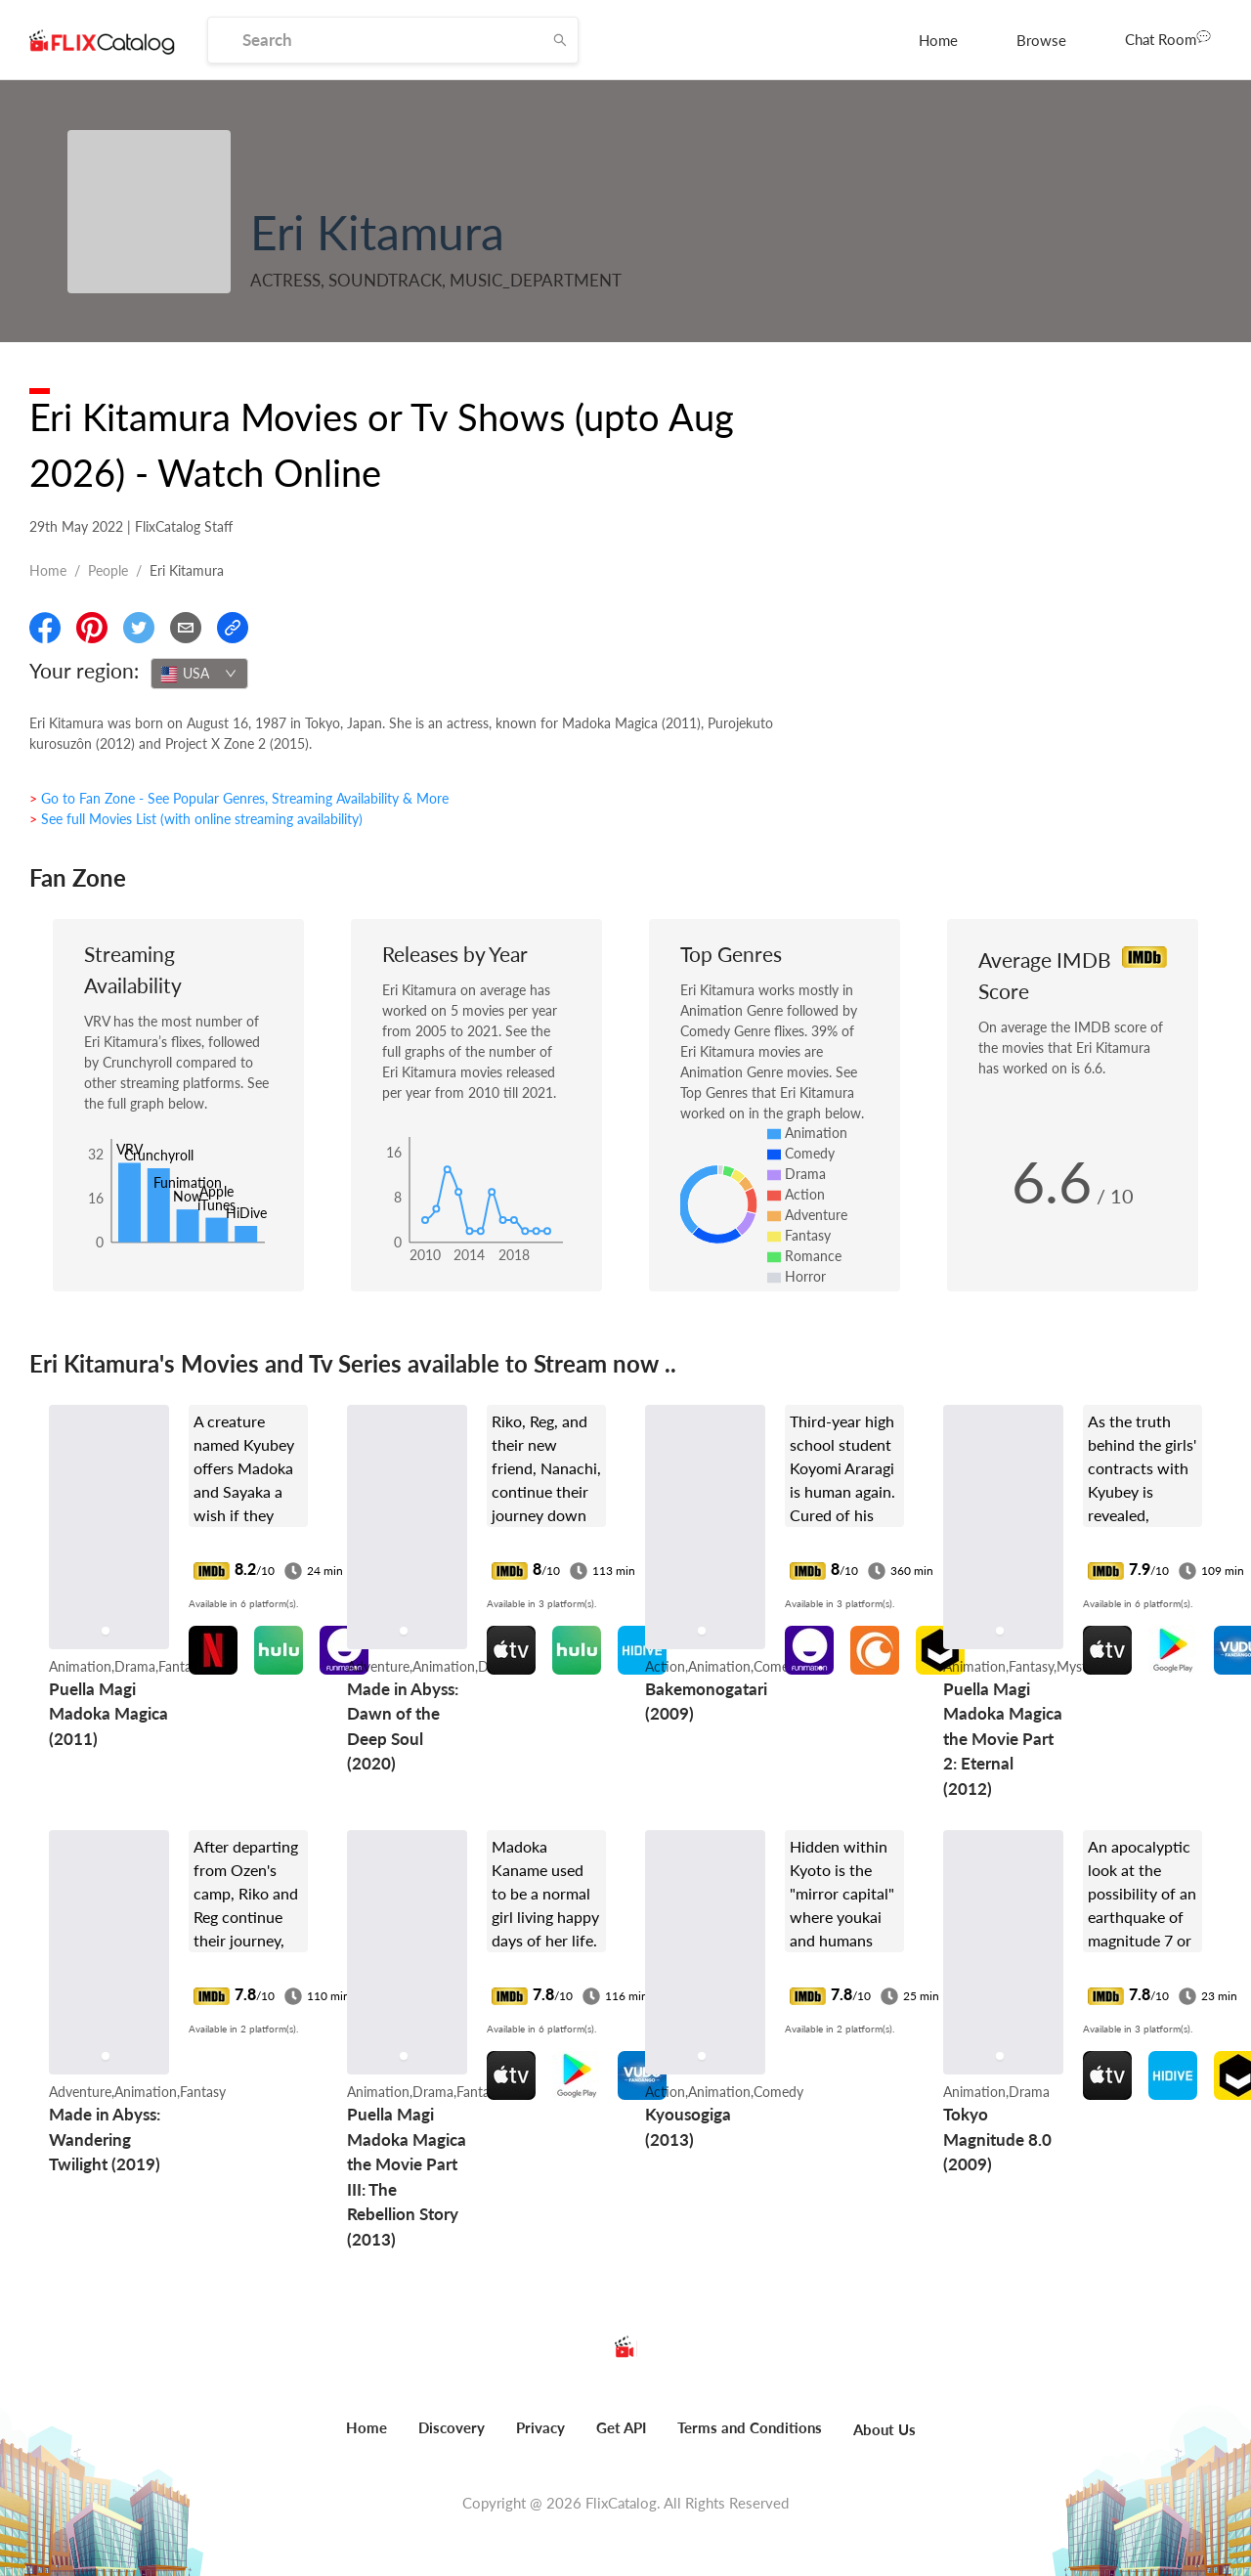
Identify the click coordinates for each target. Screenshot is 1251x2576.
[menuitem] (938, 40)
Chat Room (1168, 38)
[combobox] (199, 673)
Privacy (540, 2427)
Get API (621, 2427)
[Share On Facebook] (45, 627)
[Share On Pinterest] (92, 627)
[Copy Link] (232, 627)
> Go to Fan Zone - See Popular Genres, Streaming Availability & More (239, 798)
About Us (884, 2429)
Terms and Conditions (749, 2427)
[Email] (185, 627)
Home (938, 40)
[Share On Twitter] (138, 627)
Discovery (451, 2427)
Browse (1041, 40)
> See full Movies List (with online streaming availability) (196, 818)
